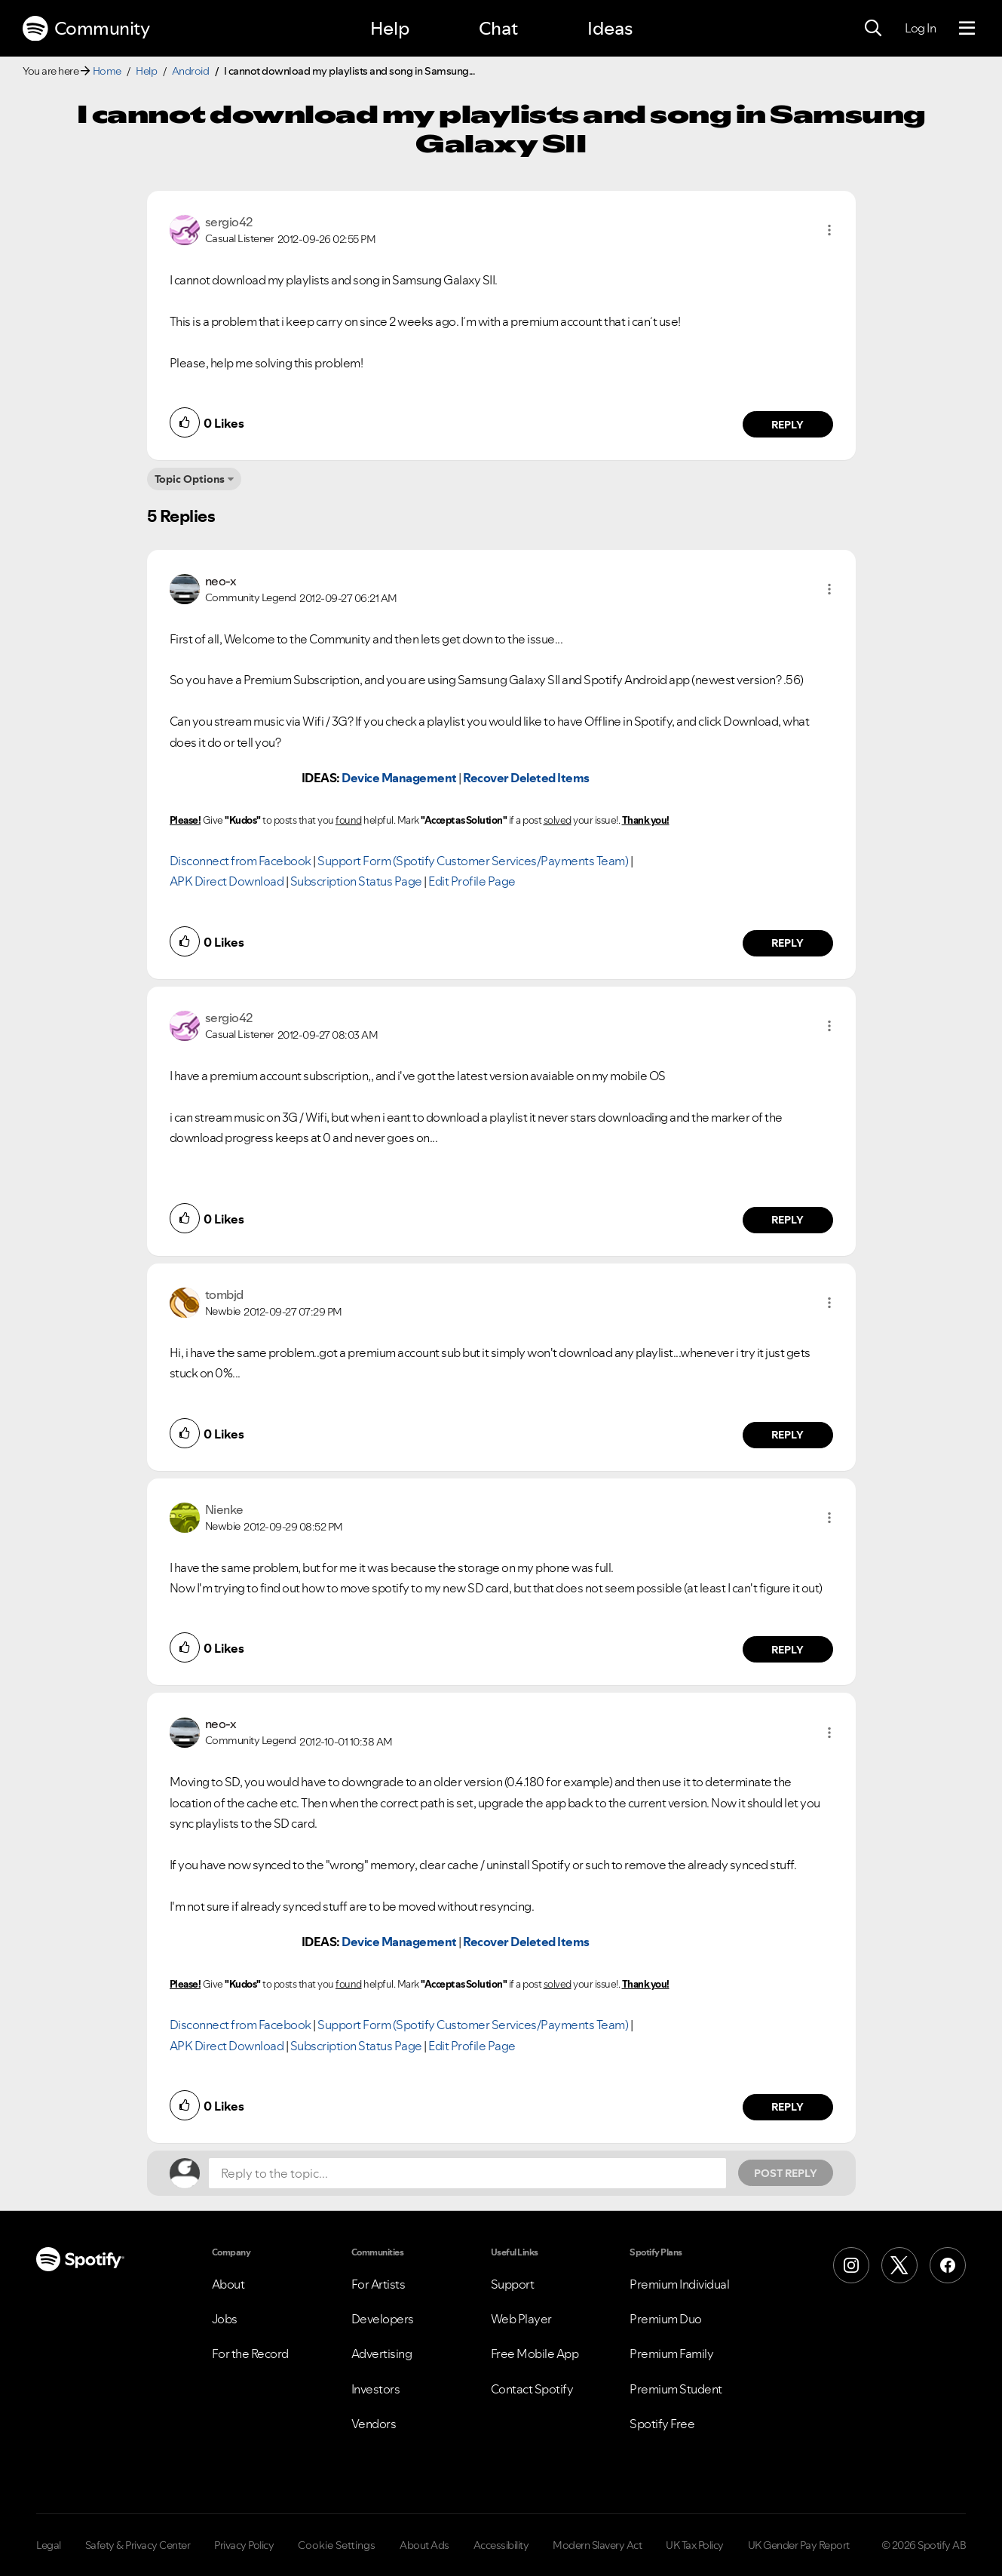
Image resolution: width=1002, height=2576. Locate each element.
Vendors (374, 2423)
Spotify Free (662, 2423)
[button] (829, 230)
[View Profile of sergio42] (229, 221)
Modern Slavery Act (597, 2545)
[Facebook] (948, 2265)
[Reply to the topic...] (467, 2173)
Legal (48, 2545)
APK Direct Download (227, 881)
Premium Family (671, 2353)
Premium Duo (666, 2318)
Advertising (381, 2353)
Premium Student (676, 2389)
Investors (375, 2389)
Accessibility (501, 2545)
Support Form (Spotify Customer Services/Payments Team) (472, 860)
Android (191, 70)
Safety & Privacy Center (138, 2545)
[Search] (873, 28)
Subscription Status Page (356, 881)
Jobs (224, 2318)
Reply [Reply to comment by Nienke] (787, 1649)
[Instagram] (851, 2265)
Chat (498, 28)
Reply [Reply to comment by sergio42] (787, 424)
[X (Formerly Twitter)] (899, 2265)
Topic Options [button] (190, 479)
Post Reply (785, 2173)
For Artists (378, 2284)
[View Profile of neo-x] (221, 581)
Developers (382, 2318)
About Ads (424, 2545)
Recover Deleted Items (526, 777)
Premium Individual (679, 2284)
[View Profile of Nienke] (224, 1509)
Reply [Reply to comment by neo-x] (787, 942)
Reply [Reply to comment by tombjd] (787, 1434)
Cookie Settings (336, 2545)
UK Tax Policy (695, 2545)
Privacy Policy (244, 2545)
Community (86, 28)
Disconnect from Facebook (240, 860)
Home (107, 70)
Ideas (610, 28)
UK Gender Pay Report (799, 2545)
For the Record (250, 2353)
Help (389, 28)
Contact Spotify (532, 2389)
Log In (920, 28)
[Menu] (967, 28)
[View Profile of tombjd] (224, 1294)
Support (513, 2284)
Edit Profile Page (472, 881)
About (228, 2284)
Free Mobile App (535, 2353)
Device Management (399, 777)
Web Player (521, 2318)
